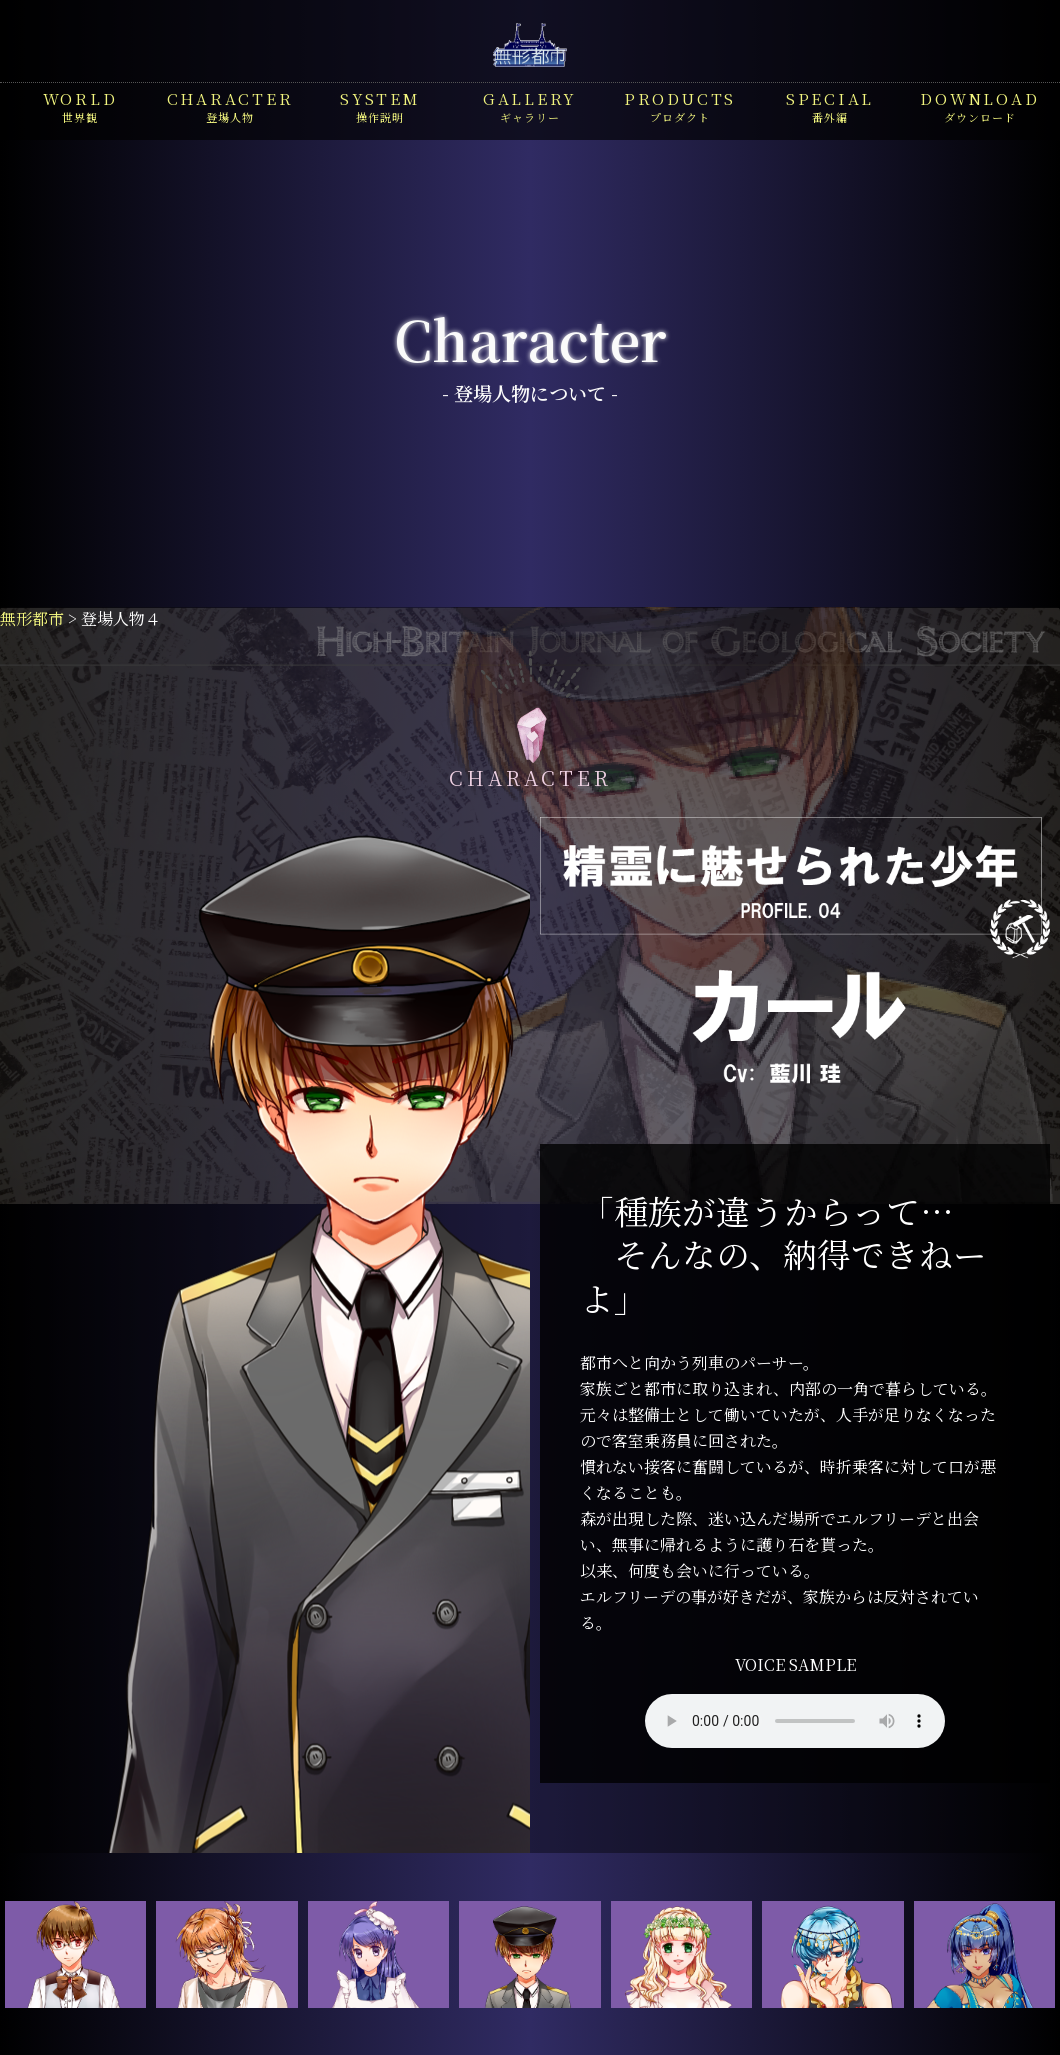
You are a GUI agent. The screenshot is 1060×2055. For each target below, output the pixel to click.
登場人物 (230, 106)
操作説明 (380, 106)
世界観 (80, 106)
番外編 (830, 106)
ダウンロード (979, 106)
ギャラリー (530, 106)
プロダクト (680, 106)
